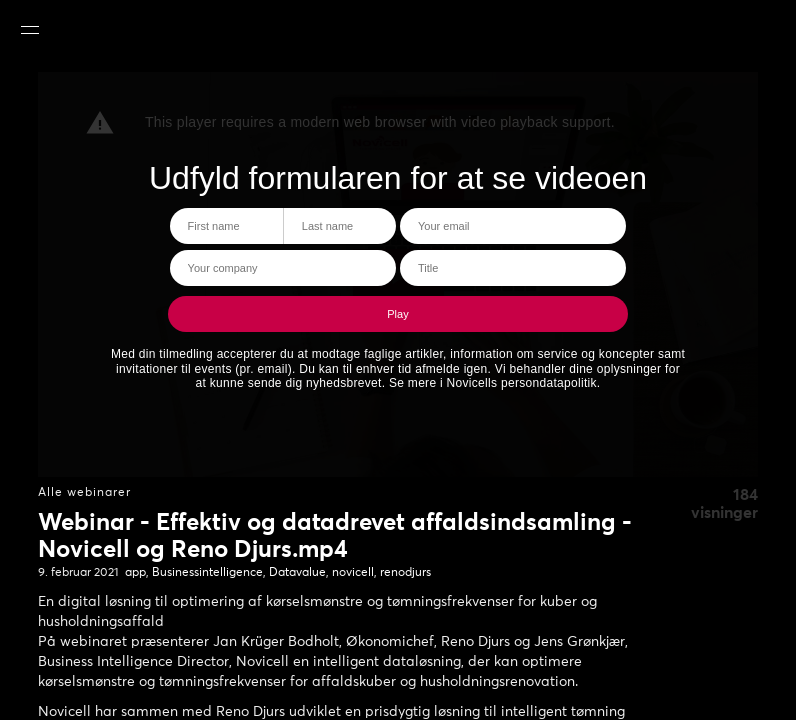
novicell (353, 573)
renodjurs (405, 573)
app (135, 573)
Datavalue (297, 573)
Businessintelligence (207, 573)
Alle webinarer (84, 493)
